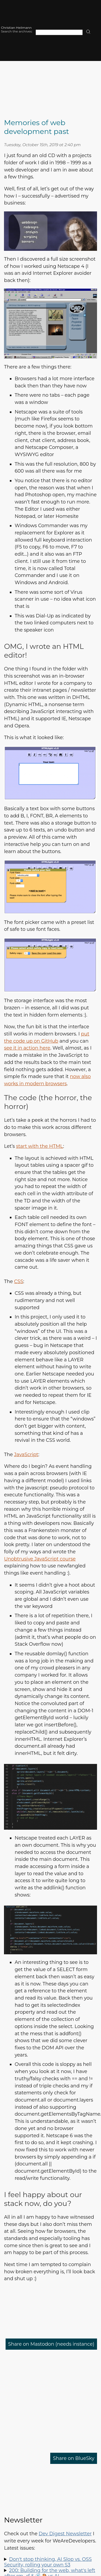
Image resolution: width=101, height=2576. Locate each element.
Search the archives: (16, 31)
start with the (39, 1146)
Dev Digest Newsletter (65, 2533)
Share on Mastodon (51, 2344)
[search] (88, 32)
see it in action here (27, 1048)
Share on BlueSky (73, 2458)
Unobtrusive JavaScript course (39, 1559)
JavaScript (26, 1454)
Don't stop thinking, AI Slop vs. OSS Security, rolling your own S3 (48, 2561)
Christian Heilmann (16, 28)
